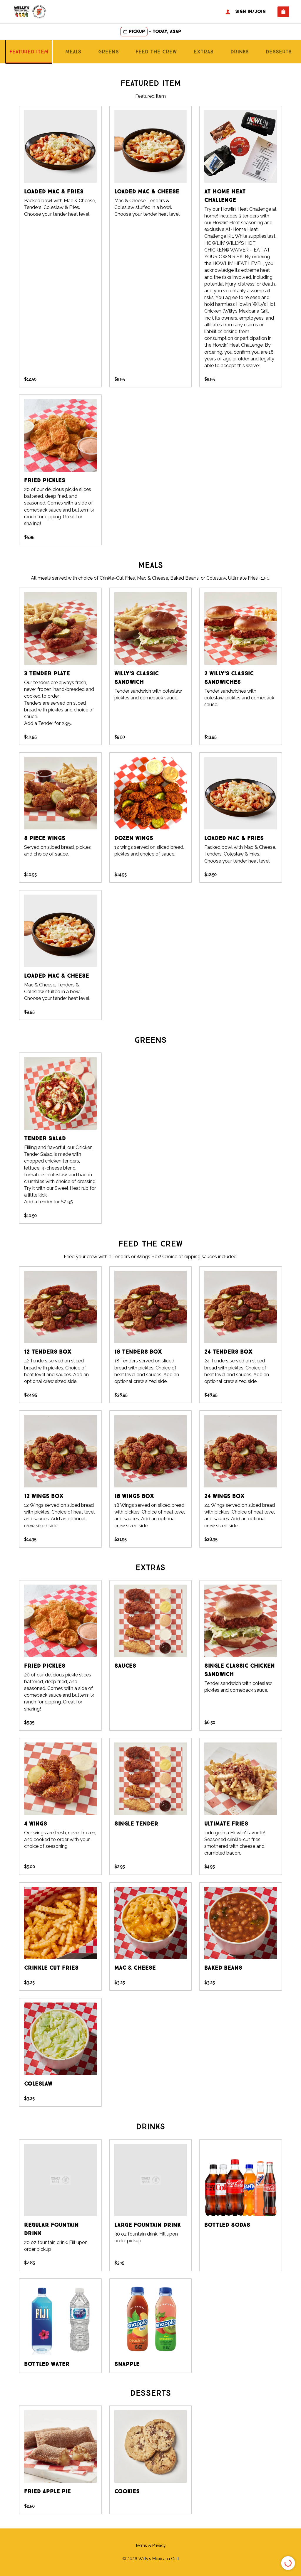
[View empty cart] (283, 11)
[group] (60, 246)
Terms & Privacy (150, 2545)
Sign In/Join (245, 12)
